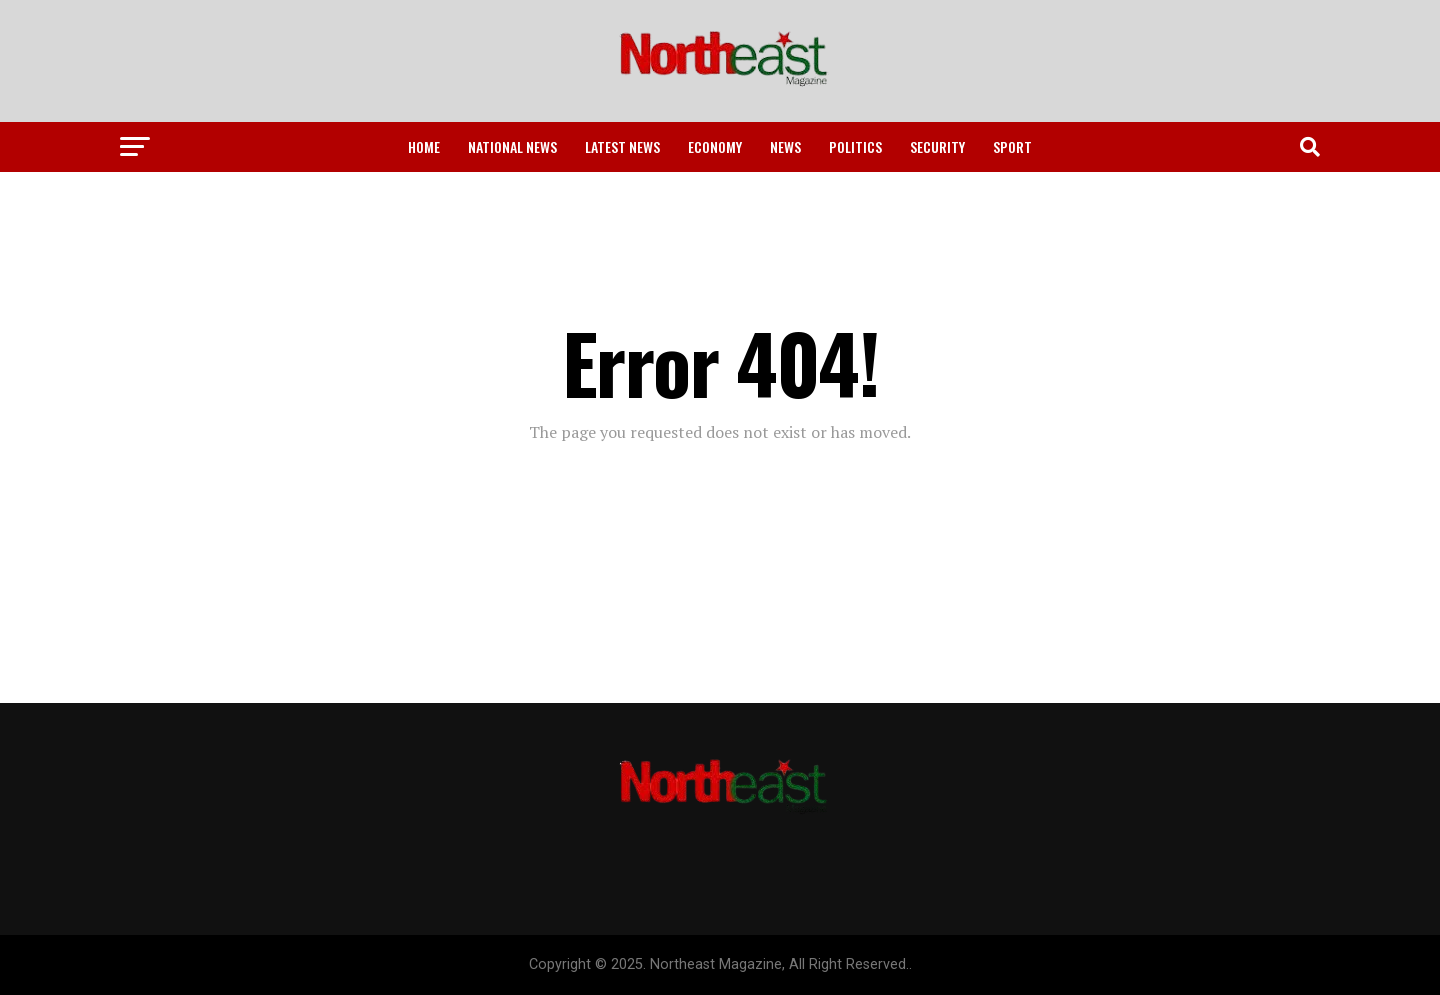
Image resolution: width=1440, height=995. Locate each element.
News (785, 146)
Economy (715, 146)
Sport (1012, 146)
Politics (855, 146)
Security (937, 146)
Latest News (622, 146)
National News (512, 146)
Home (424, 146)
